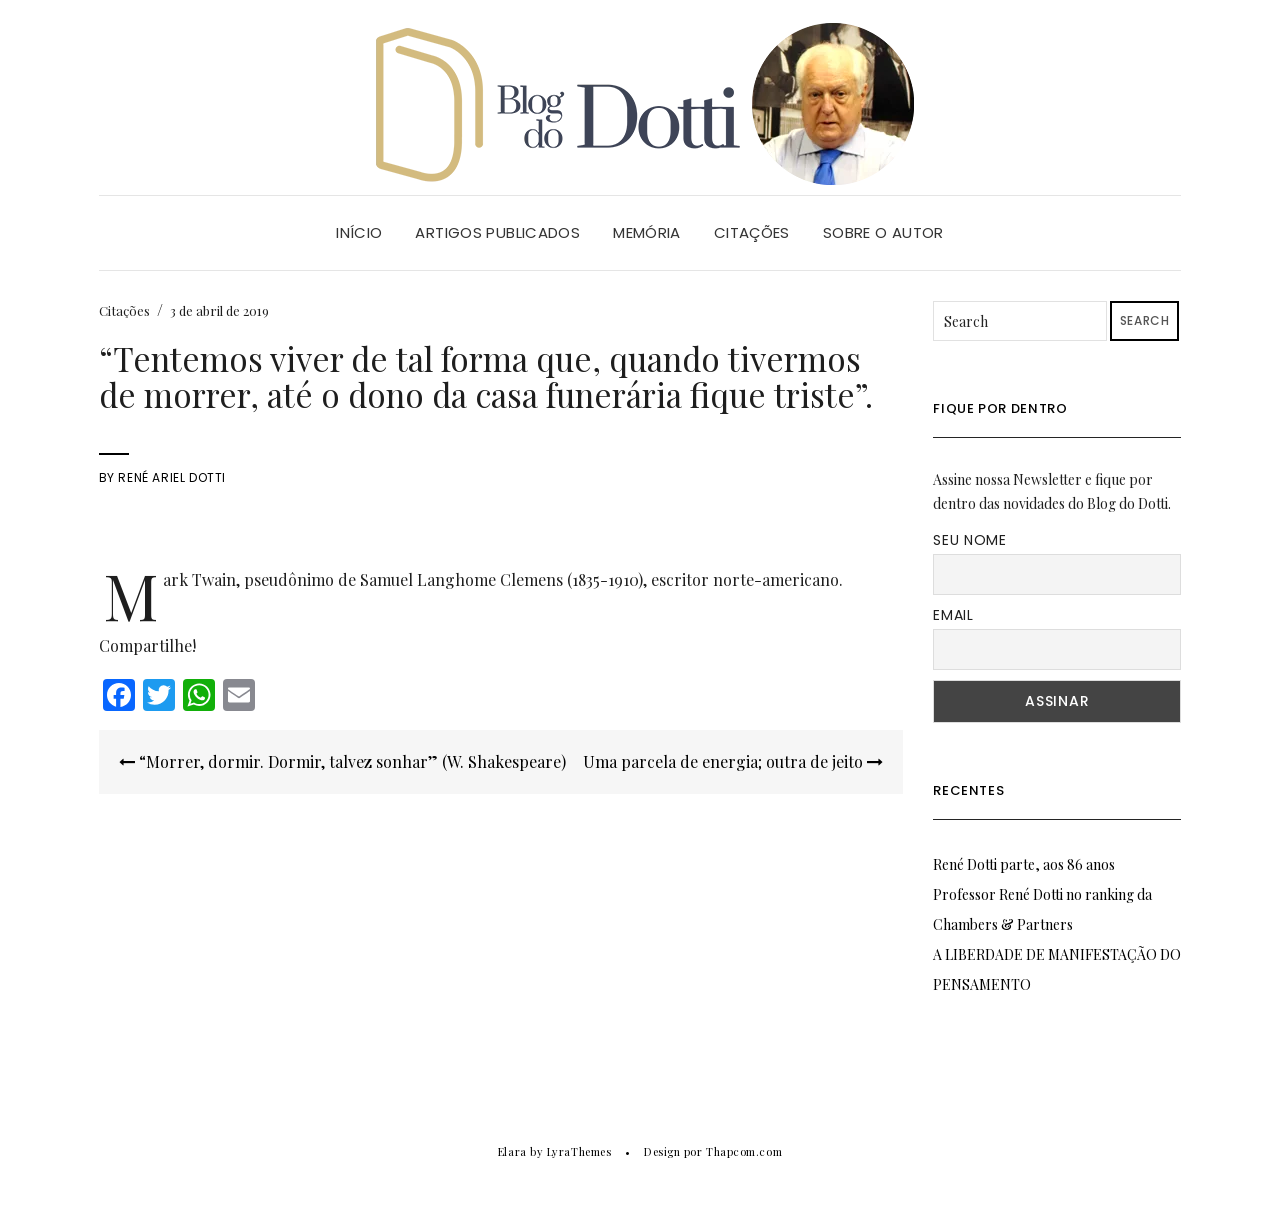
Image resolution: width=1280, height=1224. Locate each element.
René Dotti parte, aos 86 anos (1024, 864)
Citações (752, 232)
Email (953, 615)
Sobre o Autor (883, 232)
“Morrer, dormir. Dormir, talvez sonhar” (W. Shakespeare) (342, 761)
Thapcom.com (744, 1151)
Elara (512, 1151)
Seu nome (970, 540)
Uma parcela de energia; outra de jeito (733, 761)
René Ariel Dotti (172, 477)
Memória (647, 232)
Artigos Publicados (497, 232)
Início (359, 232)
